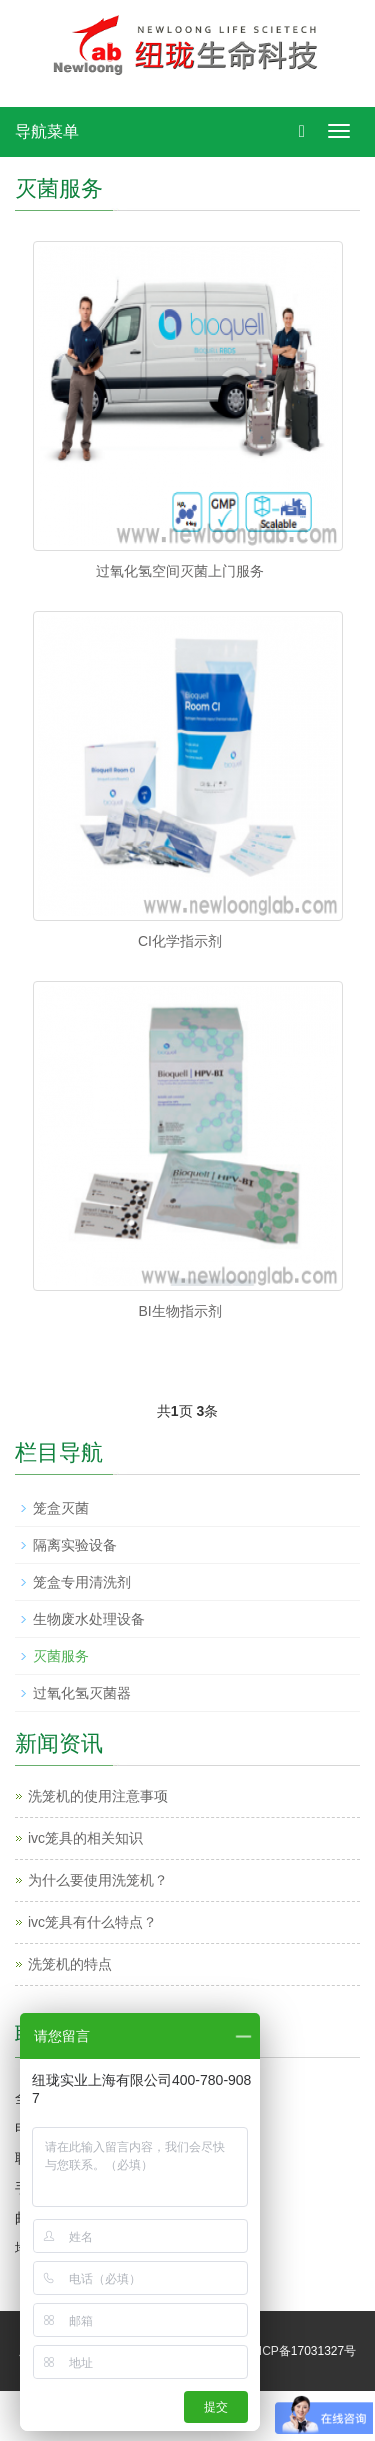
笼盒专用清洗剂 (82, 1582)
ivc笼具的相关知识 (85, 1838)
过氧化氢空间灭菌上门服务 (180, 571)
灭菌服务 (61, 1656)
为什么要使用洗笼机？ (98, 1880)
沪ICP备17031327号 (301, 2351)
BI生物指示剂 (179, 1311)
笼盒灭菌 (61, 1508)
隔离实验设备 (75, 1545)
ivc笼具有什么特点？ (92, 1922)
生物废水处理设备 (89, 1619)
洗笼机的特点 (70, 1964)
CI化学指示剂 (180, 941)
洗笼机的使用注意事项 (98, 1796)
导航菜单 (47, 131)
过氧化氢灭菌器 (82, 1693)
